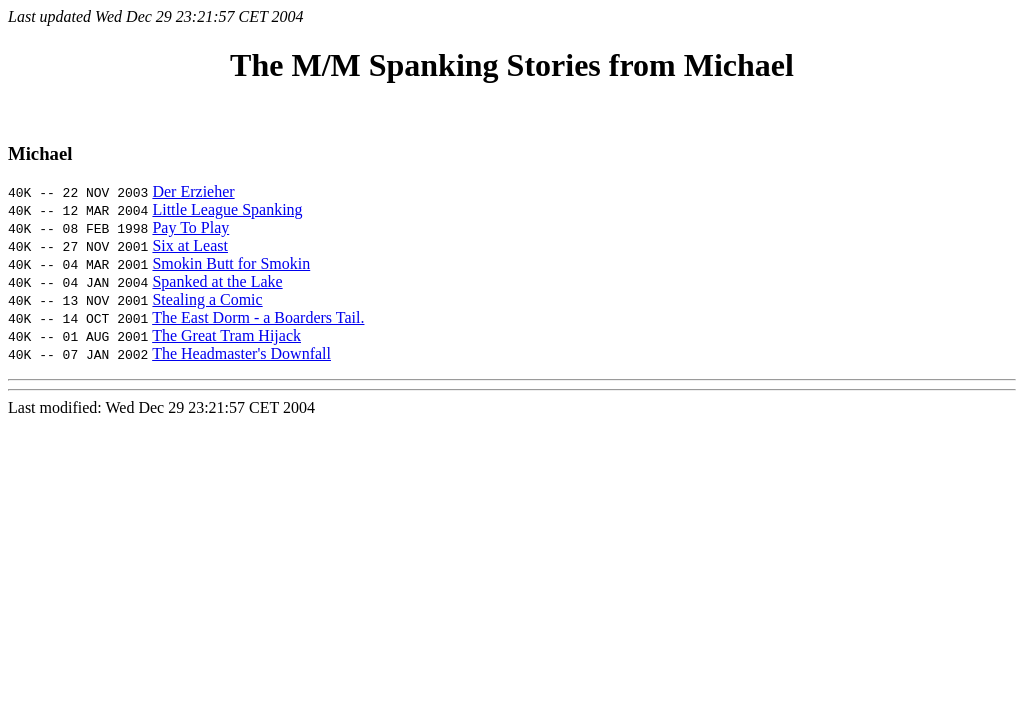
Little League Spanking (227, 209)
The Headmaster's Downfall (241, 353)
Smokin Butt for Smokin (231, 263)
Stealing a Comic (207, 299)
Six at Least (190, 245)
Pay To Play (190, 227)
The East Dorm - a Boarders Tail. (258, 317)
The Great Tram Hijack (226, 335)
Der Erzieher (193, 191)
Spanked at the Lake (217, 281)
